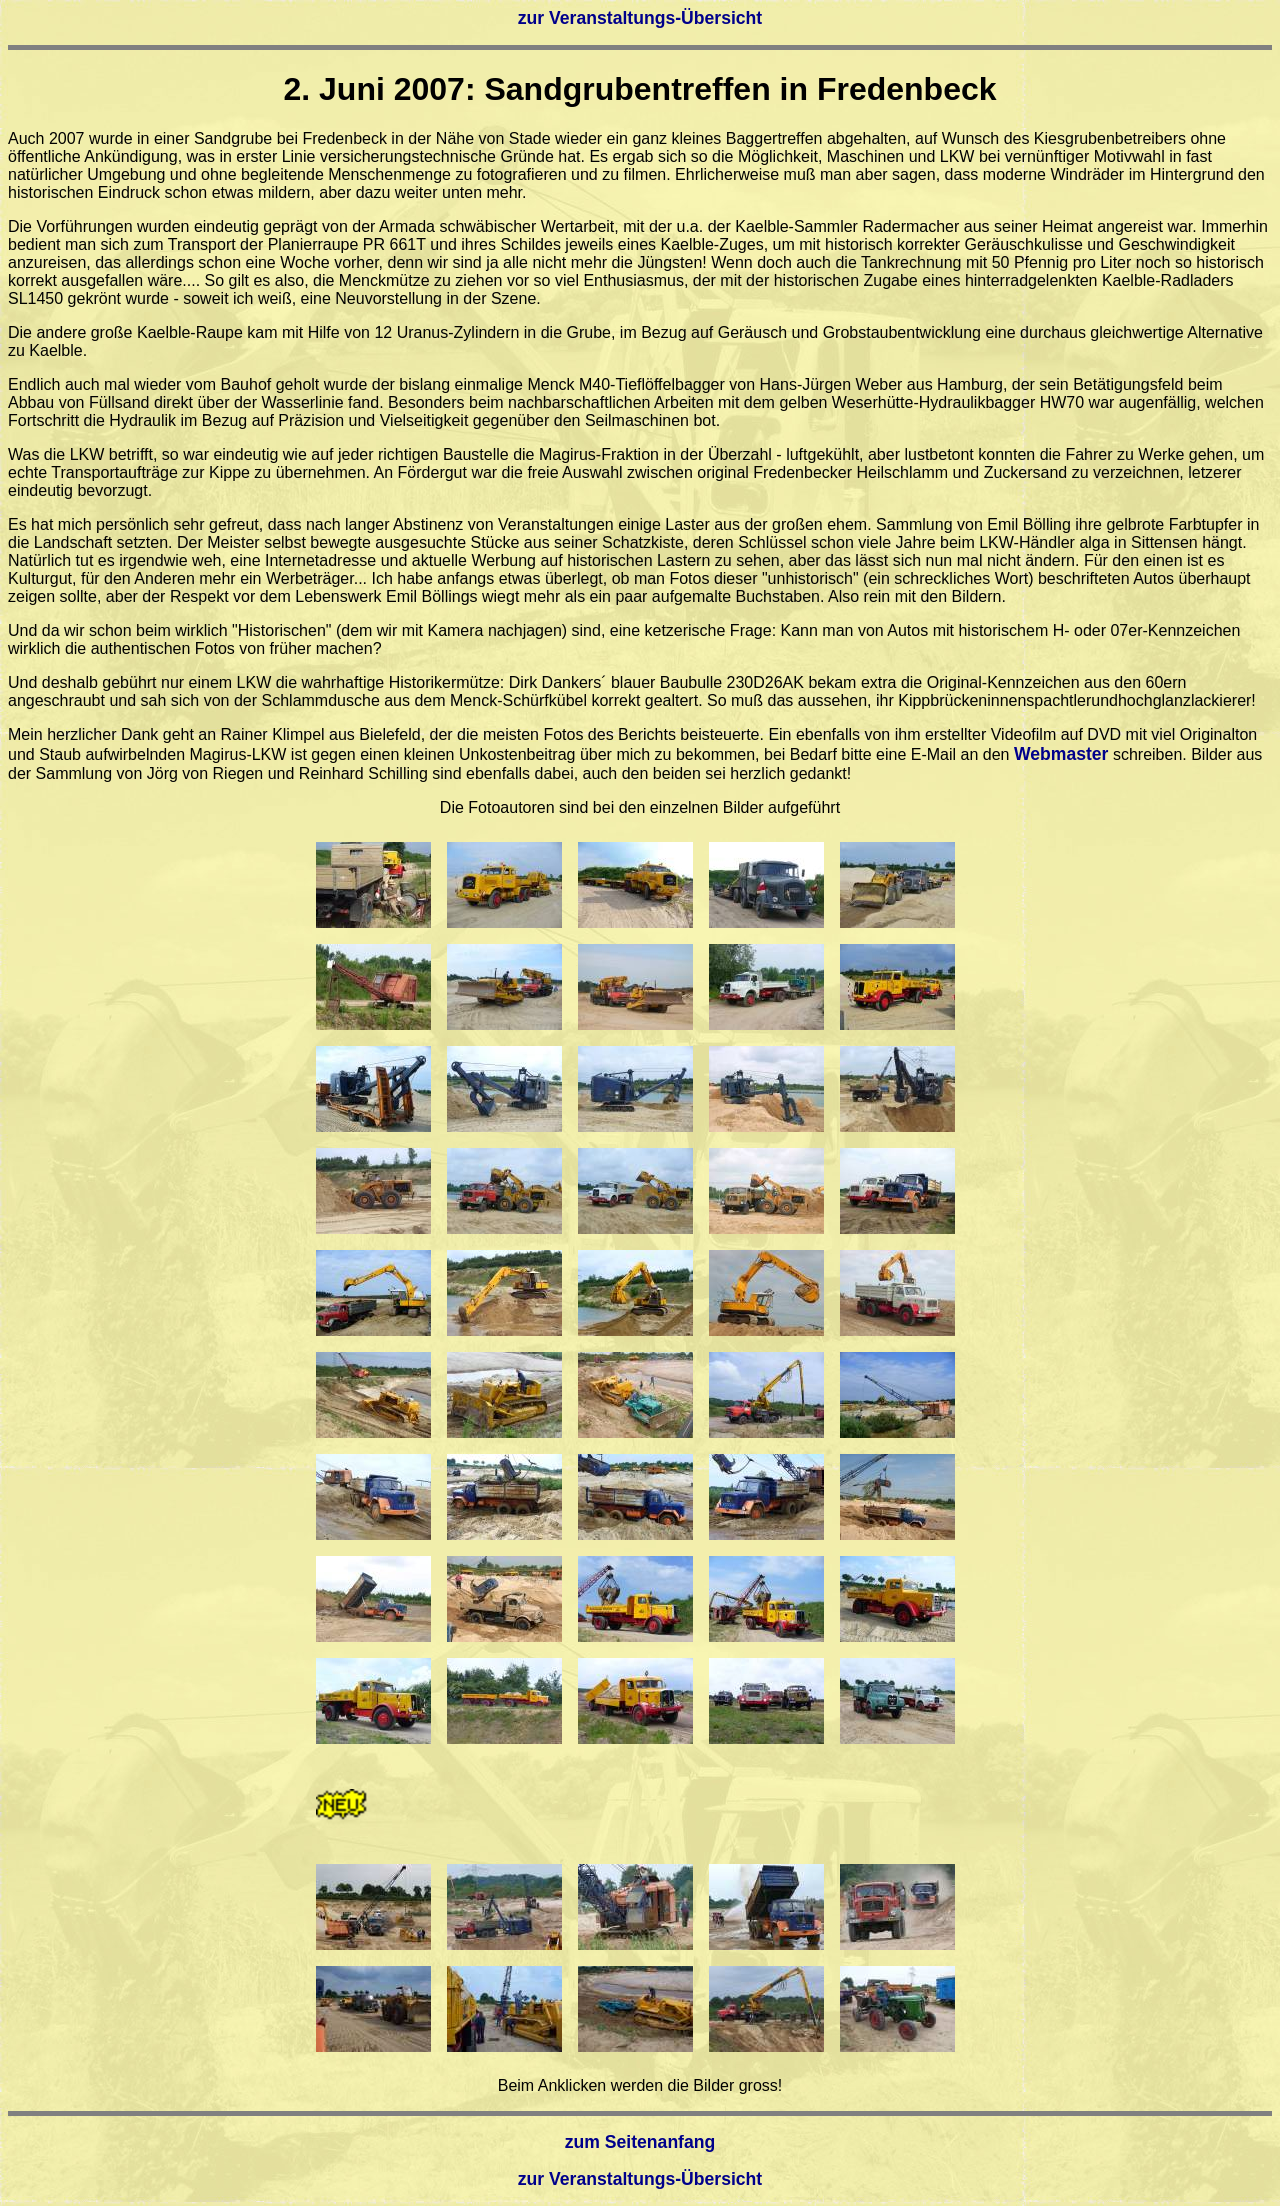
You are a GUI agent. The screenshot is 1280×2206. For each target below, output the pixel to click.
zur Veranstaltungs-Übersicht (640, 18)
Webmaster (1061, 754)
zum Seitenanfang (640, 2142)
